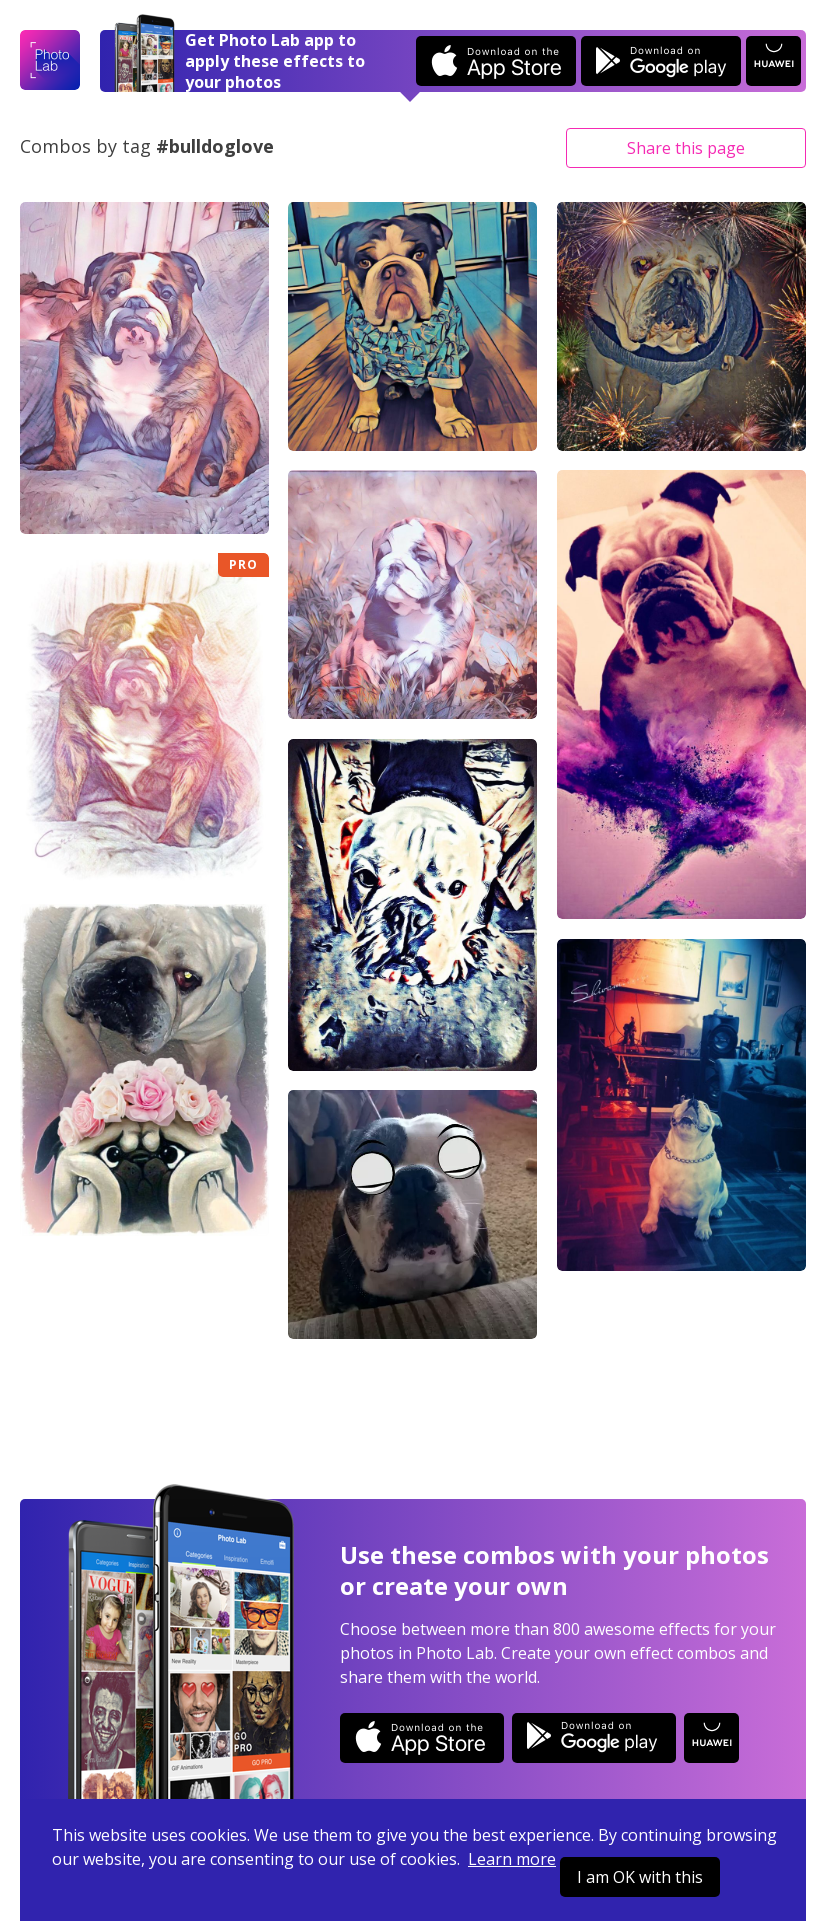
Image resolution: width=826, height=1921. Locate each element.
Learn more (512, 1859)
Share (686, 148)
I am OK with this (640, 1877)
